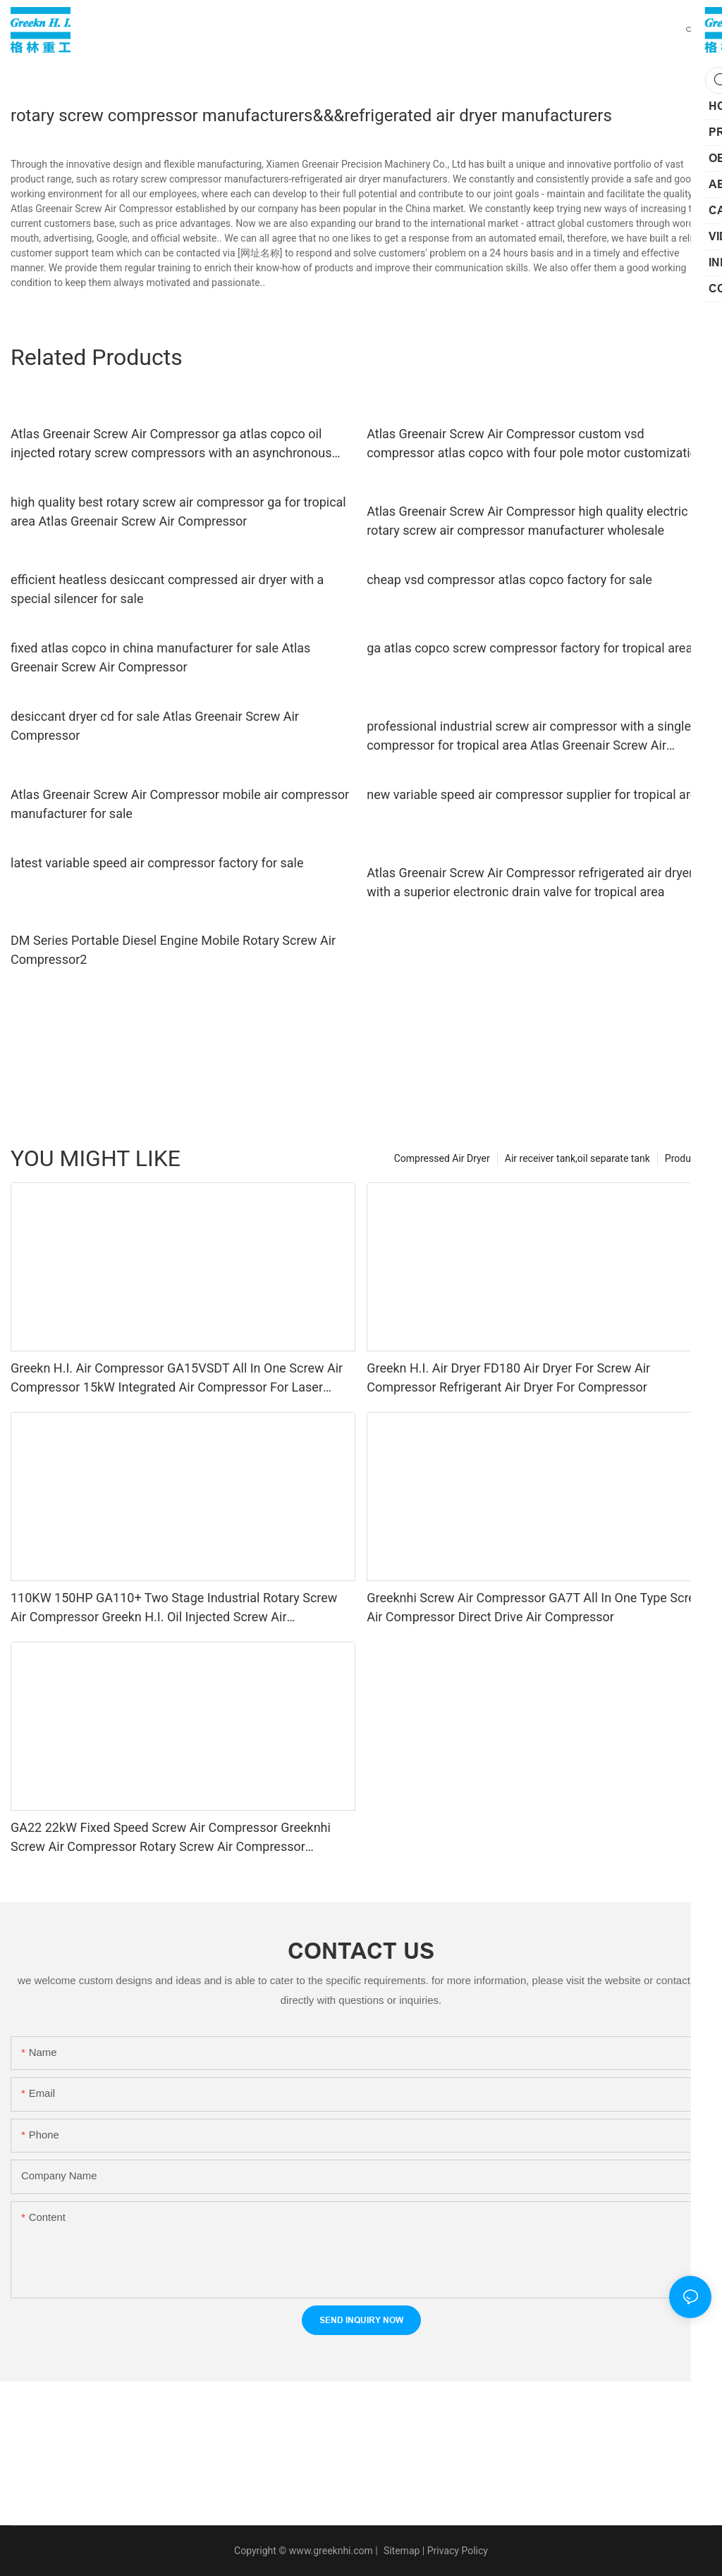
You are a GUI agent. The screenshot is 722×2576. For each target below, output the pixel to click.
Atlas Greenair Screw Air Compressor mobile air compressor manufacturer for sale (180, 804)
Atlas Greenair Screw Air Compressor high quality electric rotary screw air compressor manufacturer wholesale (527, 521)
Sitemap (400, 2550)
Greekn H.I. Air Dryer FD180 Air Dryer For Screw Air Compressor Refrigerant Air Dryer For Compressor (508, 1377)
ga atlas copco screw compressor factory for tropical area (529, 647)
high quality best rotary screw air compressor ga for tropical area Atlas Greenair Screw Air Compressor (178, 511)
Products (684, 1158)
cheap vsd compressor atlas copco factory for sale (509, 579)
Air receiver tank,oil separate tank (577, 1158)
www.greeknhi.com (331, 2550)
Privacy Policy (457, 2550)
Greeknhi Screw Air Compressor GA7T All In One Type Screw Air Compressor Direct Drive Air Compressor (535, 1607)
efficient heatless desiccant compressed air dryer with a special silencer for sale (167, 589)
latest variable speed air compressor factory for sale (157, 862)
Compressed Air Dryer (442, 1158)
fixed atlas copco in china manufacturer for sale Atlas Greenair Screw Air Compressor (160, 657)
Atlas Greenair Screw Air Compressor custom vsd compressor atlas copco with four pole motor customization (535, 443)
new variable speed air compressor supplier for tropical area (535, 794)
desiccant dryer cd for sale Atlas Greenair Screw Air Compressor (155, 726)
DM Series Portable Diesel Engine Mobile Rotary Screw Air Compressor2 (173, 950)
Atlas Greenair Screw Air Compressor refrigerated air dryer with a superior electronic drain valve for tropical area (530, 882)
